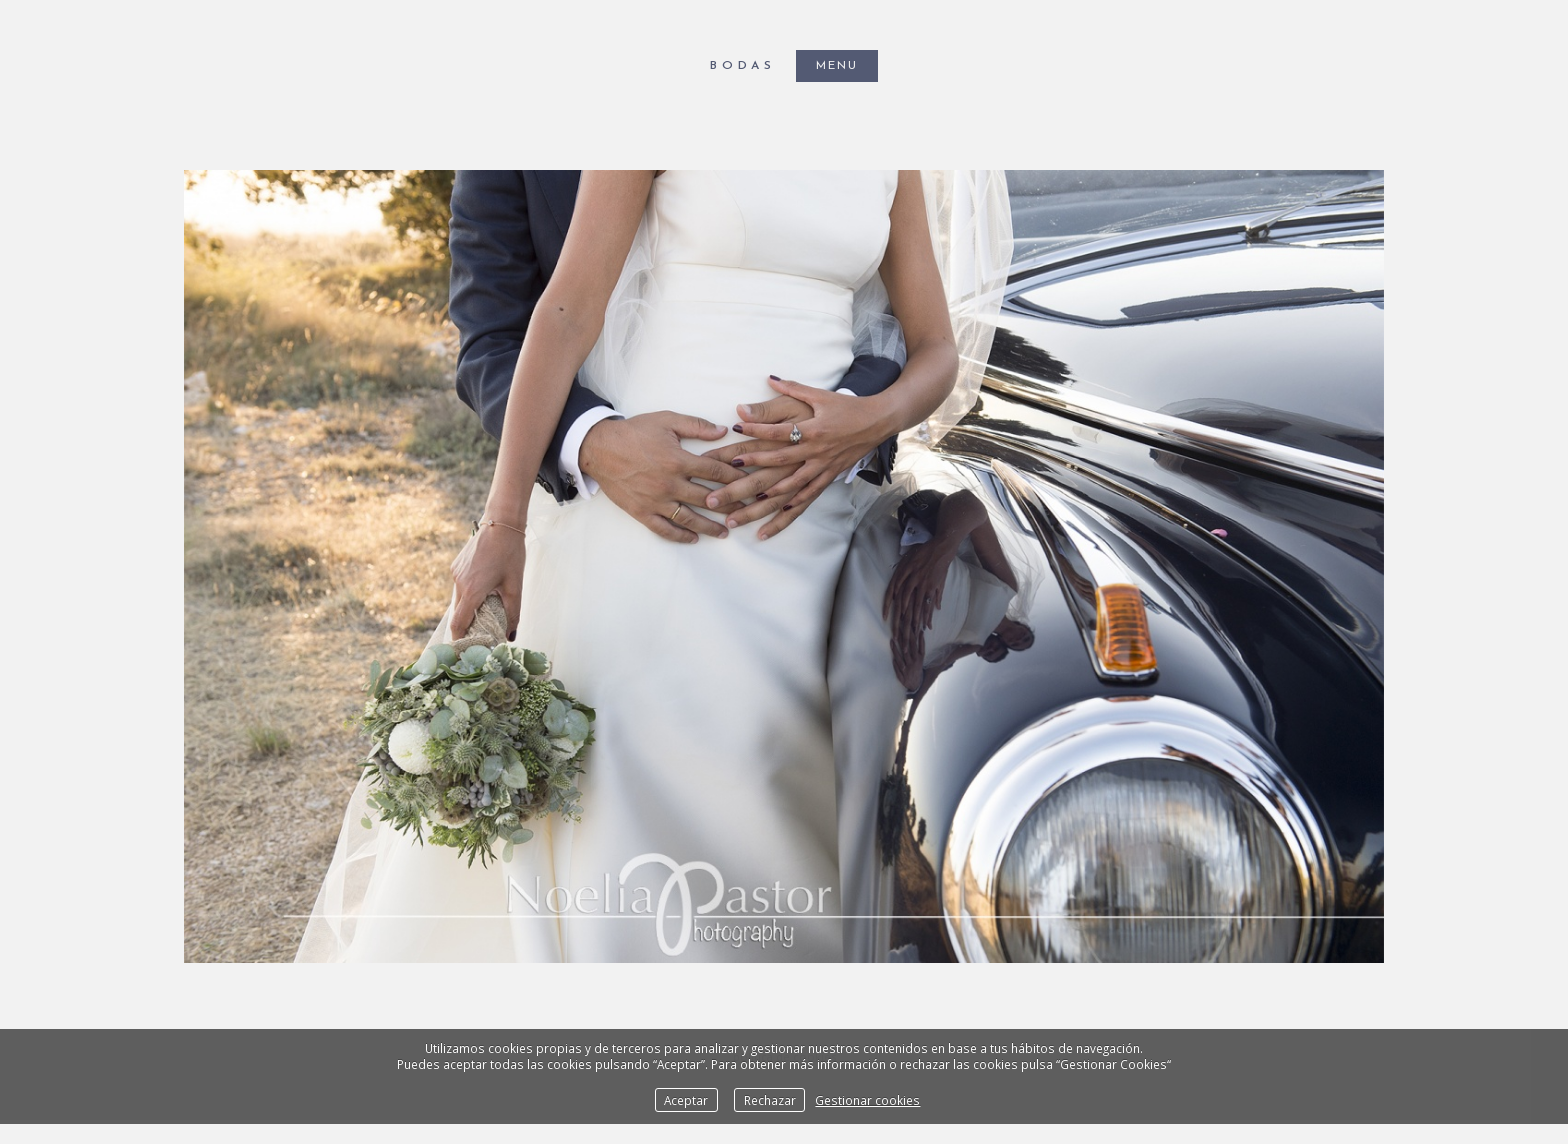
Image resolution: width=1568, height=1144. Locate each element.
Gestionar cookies (867, 1100)
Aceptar (686, 1100)
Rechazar (770, 1100)
